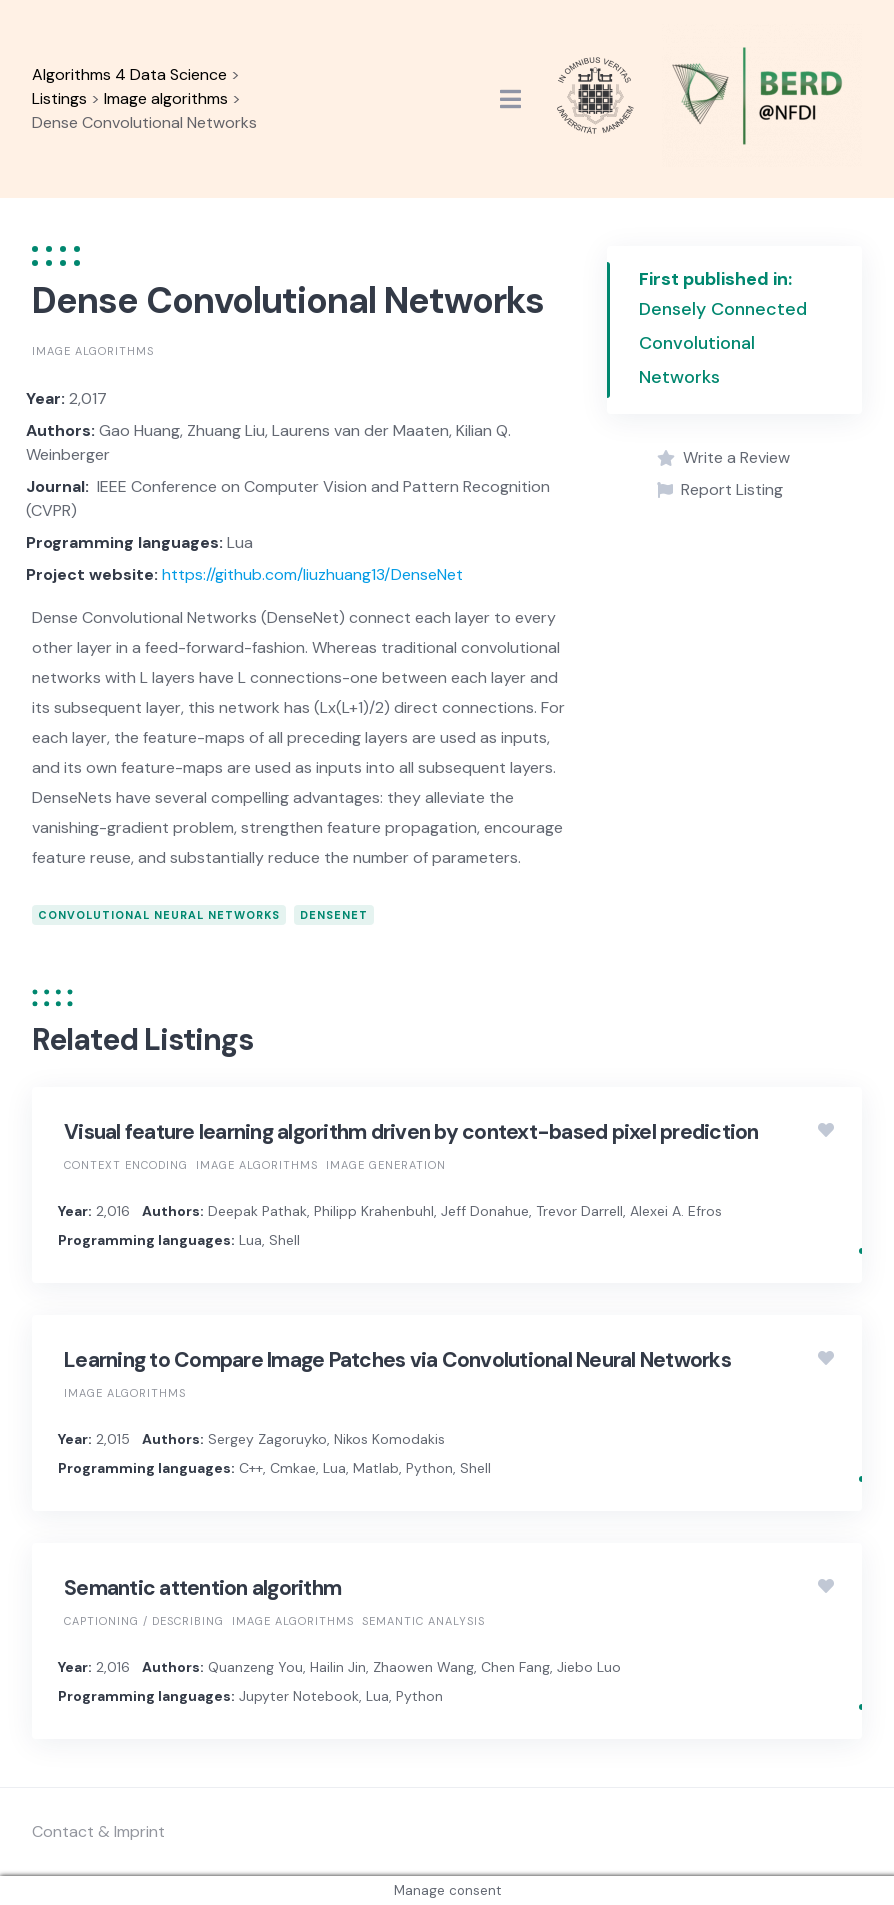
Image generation (386, 1165)
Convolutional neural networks (159, 915)
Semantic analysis (423, 1621)
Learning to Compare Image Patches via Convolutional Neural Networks (397, 1360)
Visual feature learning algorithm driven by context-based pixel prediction (411, 1132)
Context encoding (126, 1165)
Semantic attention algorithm (202, 1588)
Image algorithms (93, 351)
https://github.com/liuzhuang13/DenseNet (312, 574)
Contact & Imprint (98, 1831)
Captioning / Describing (144, 1621)
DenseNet (334, 915)
